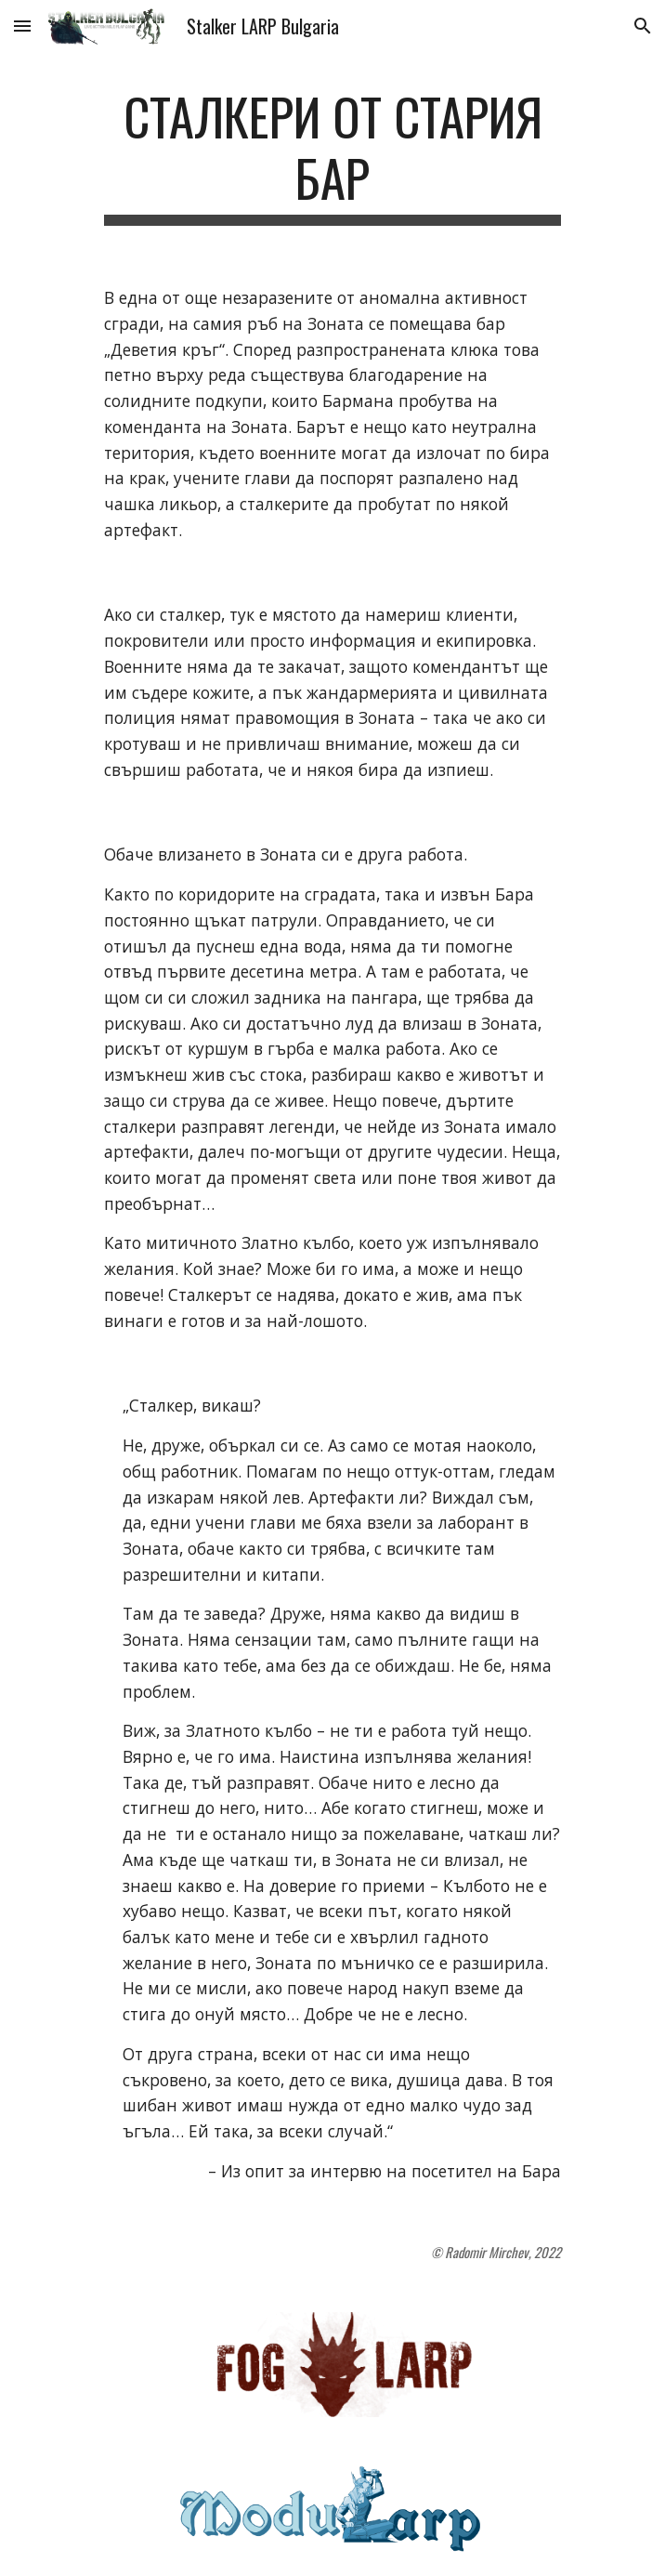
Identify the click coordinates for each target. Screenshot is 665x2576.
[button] (22, 25)
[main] (332, 155)
